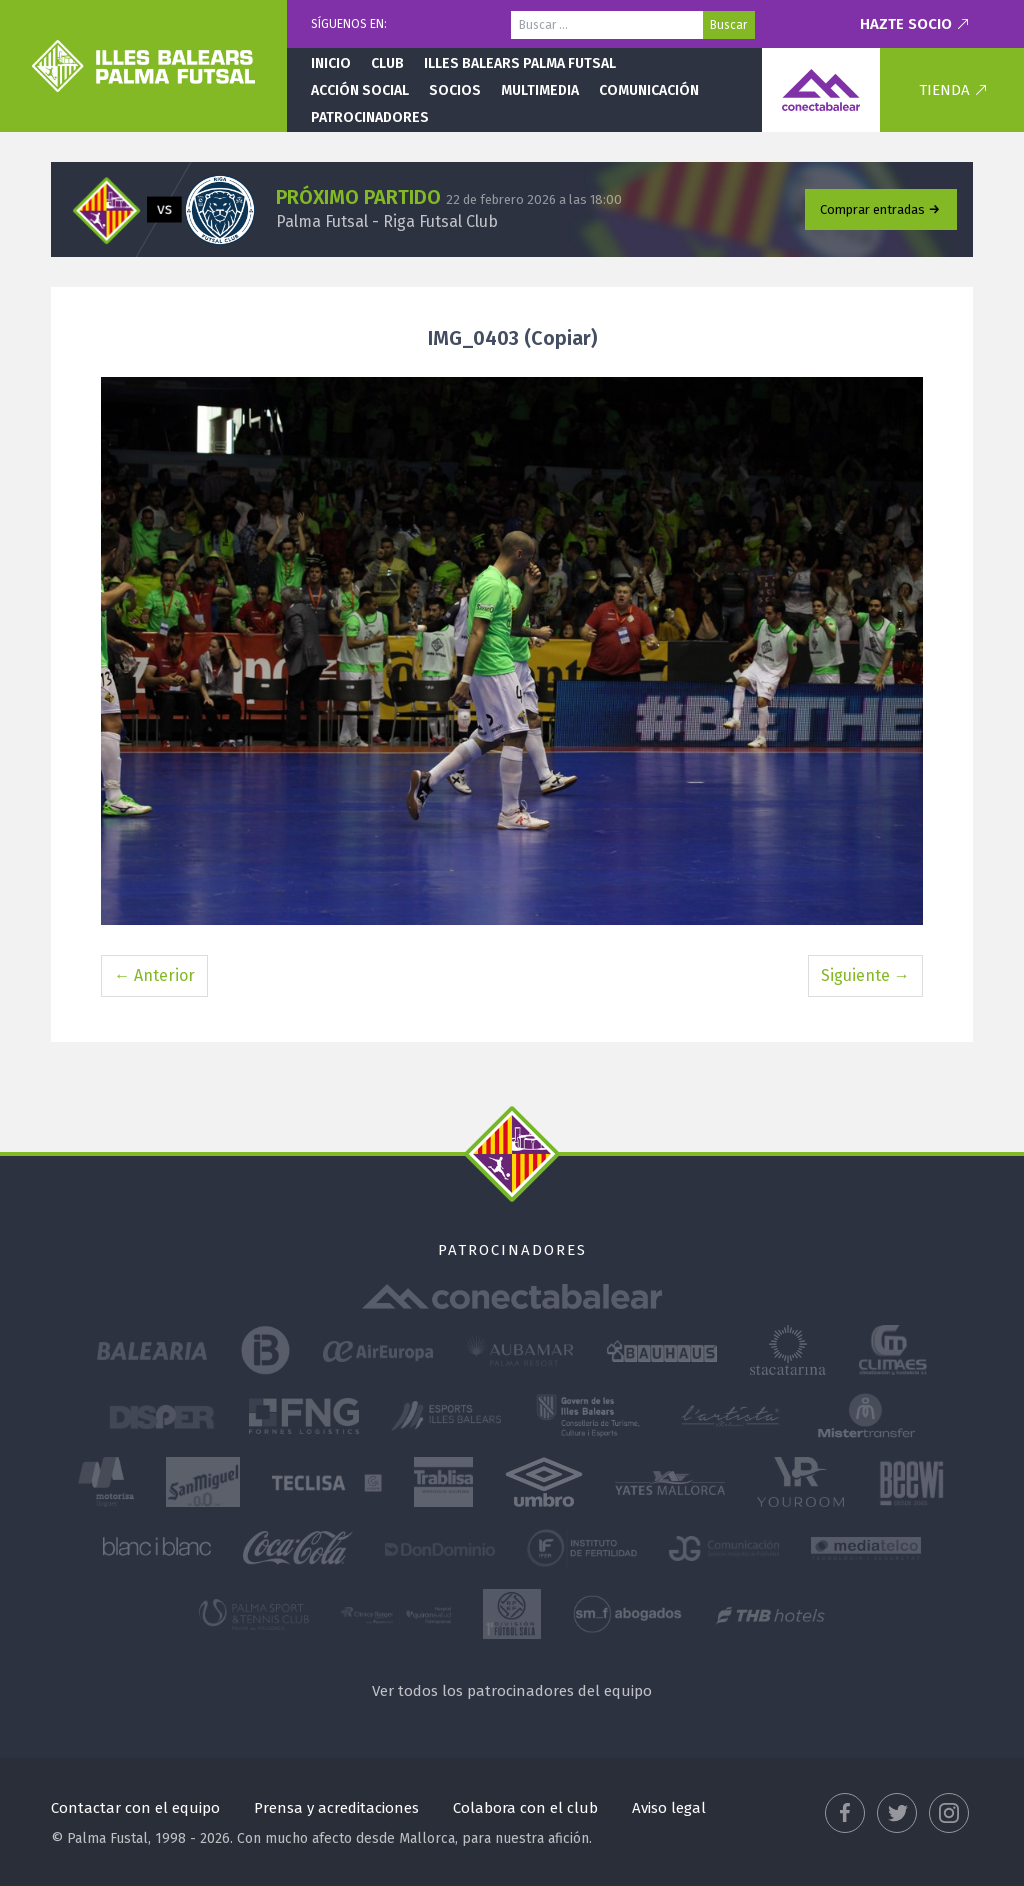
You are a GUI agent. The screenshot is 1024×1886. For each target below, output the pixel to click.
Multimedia (540, 90)
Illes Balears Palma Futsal (520, 63)
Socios (455, 90)
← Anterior (154, 975)
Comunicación (649, 90)
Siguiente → (865, 975)
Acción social (360, 90)
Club (387, 63)
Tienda (944, 90)
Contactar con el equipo (135, 1808)
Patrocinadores (370, 117)
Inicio (331, 63)
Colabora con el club (525, 1808)
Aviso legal (669, 1808)
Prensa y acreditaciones (336, 1808)
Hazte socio (906, 24)
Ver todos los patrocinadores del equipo (512, 1691)
